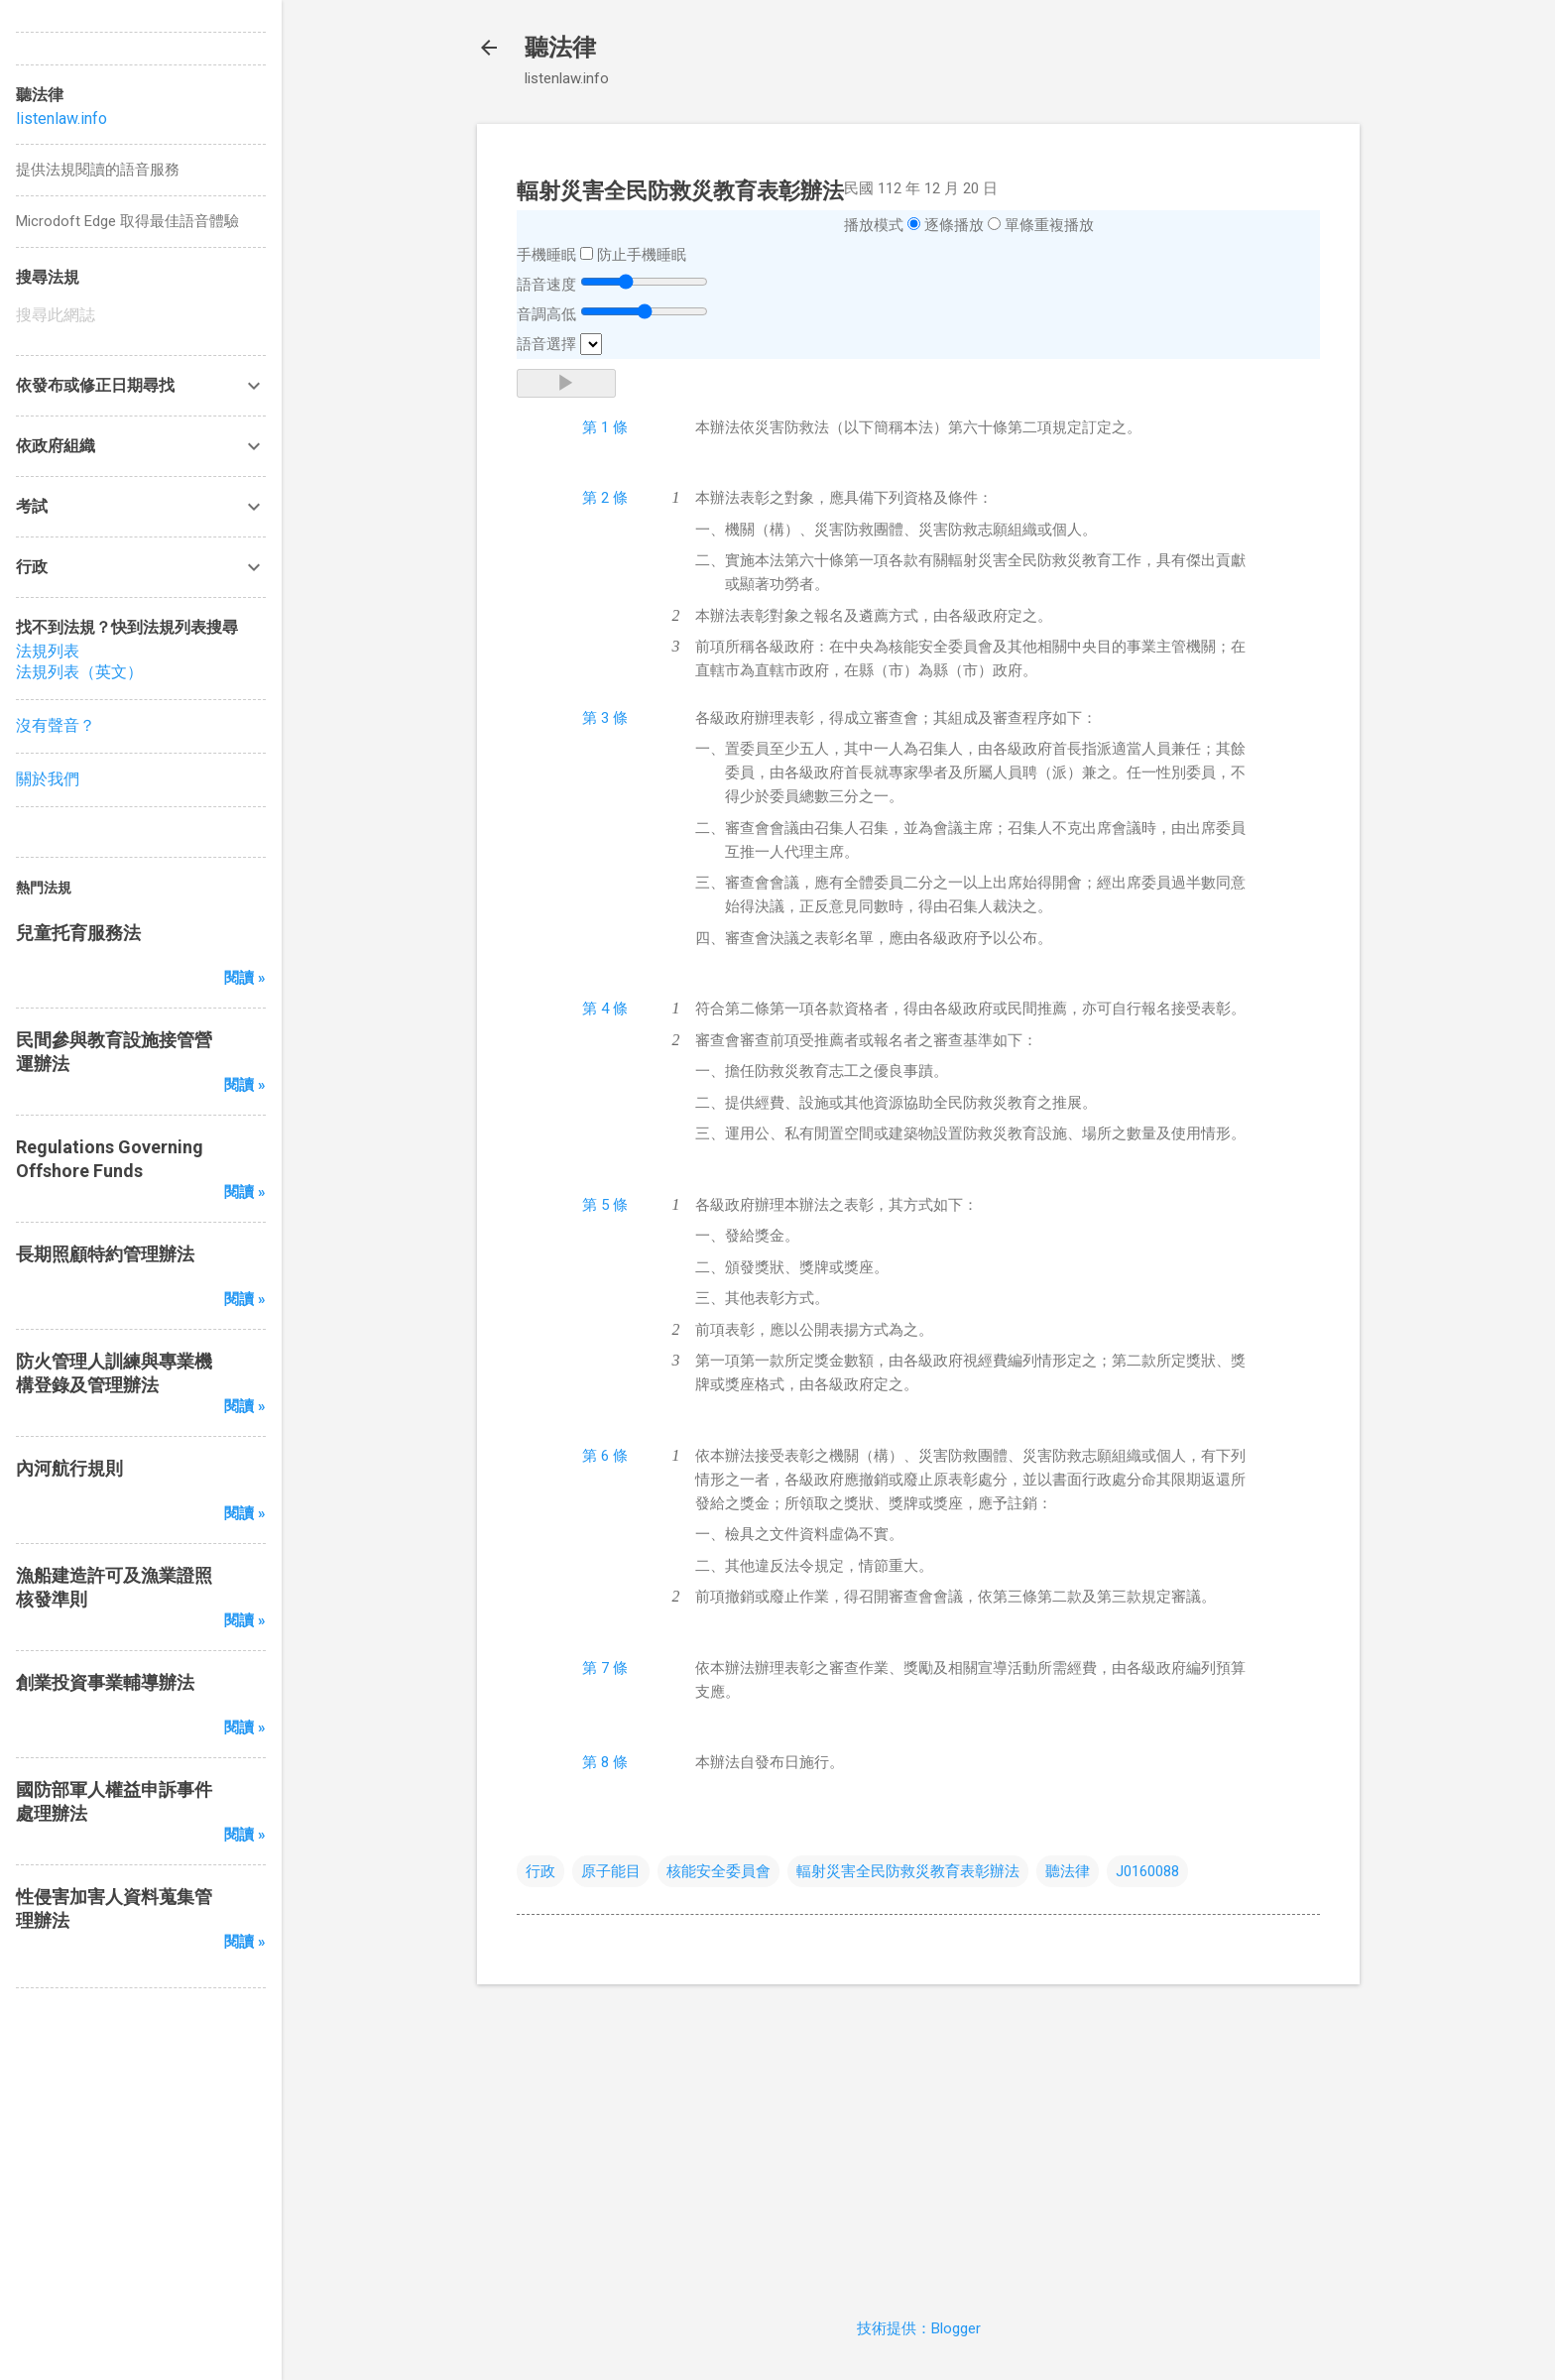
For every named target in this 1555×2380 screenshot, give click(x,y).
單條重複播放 (1049, 225)
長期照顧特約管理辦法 (105, 1254)
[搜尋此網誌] (141, 315)
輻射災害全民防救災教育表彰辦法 (907, 1871)
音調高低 (546, 314)
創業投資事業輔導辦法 (105, 1682)
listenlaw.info (61, 118)
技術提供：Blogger (919, 2328)
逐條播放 (954, 225)
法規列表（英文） (79, 671)
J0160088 (1147, 1871)
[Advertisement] (918, 2139)
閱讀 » (245, 978)
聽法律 (560, 47)
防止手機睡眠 (641, 255)
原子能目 (611, 1871)
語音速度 (546, 285)
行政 (540, 1871)
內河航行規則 (69, 1468)
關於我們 (47, 779)
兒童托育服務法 (78, 932)
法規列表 (47, 651)
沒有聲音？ (55, 725)
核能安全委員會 (718, 1871)
